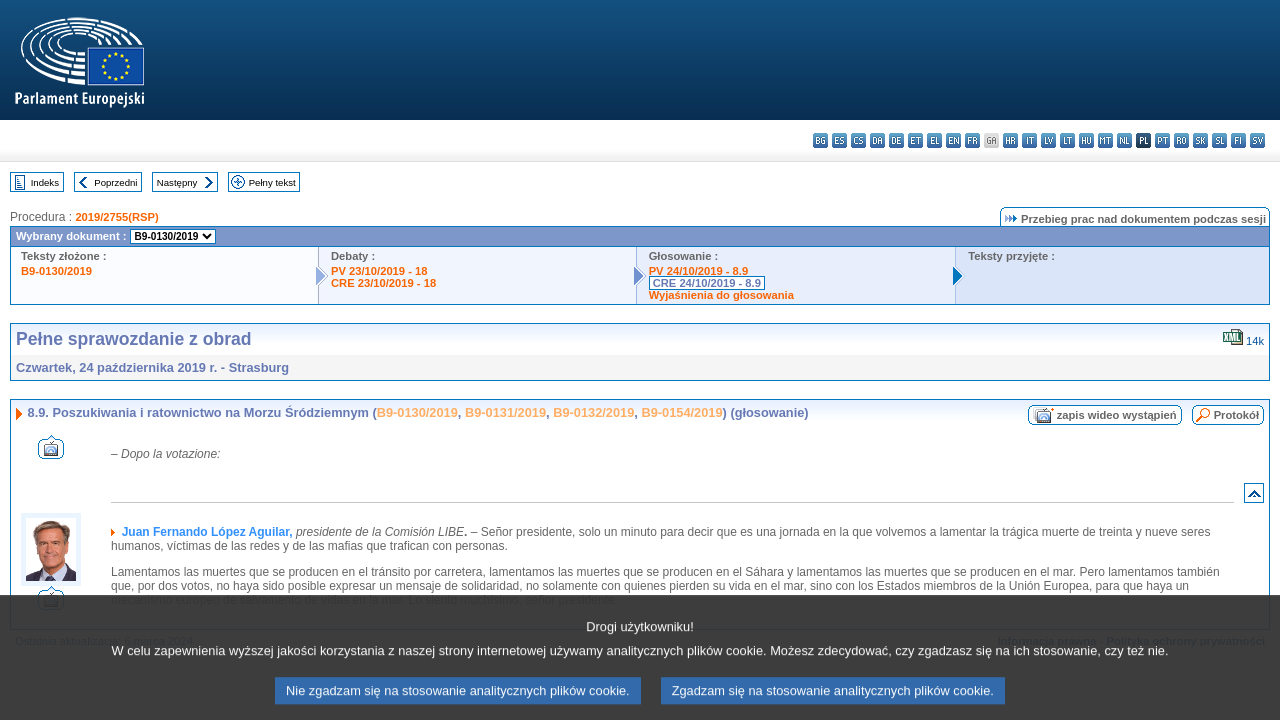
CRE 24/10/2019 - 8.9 (707, 283)
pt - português (1162, 140)
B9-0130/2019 (56, 271)
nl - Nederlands (1124, 140)
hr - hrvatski (1010, 140)
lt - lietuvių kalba (1067, 140)
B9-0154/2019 (681, 412)
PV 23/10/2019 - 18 (379, 271)
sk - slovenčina (1200, 140)
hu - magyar (1086, 140)
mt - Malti (1105, 140)
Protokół (1236, 415)
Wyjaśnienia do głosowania (721, 295)
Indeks (45, 182)
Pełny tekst (272, 182)
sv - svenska (1257, 140)
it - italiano (1029, 140)
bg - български (820, 140)
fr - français (972, 140)
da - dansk (877, 140)
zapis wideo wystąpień (1117, 415)
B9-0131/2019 (505, 412)
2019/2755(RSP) (116, 217)
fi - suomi (1238, 140)
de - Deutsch (896, 140)
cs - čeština (858, 140)
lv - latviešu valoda (1048, 140)
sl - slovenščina (1219, 140)
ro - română (1181, 140)
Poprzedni (115, 182)
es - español (839, 140)
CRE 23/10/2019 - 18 (383, 283)
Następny (177, 182)
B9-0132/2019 (593, 412)
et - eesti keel (915, 140)
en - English (953, 140)
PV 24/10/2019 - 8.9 (699, 271)
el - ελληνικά (934, 140)
